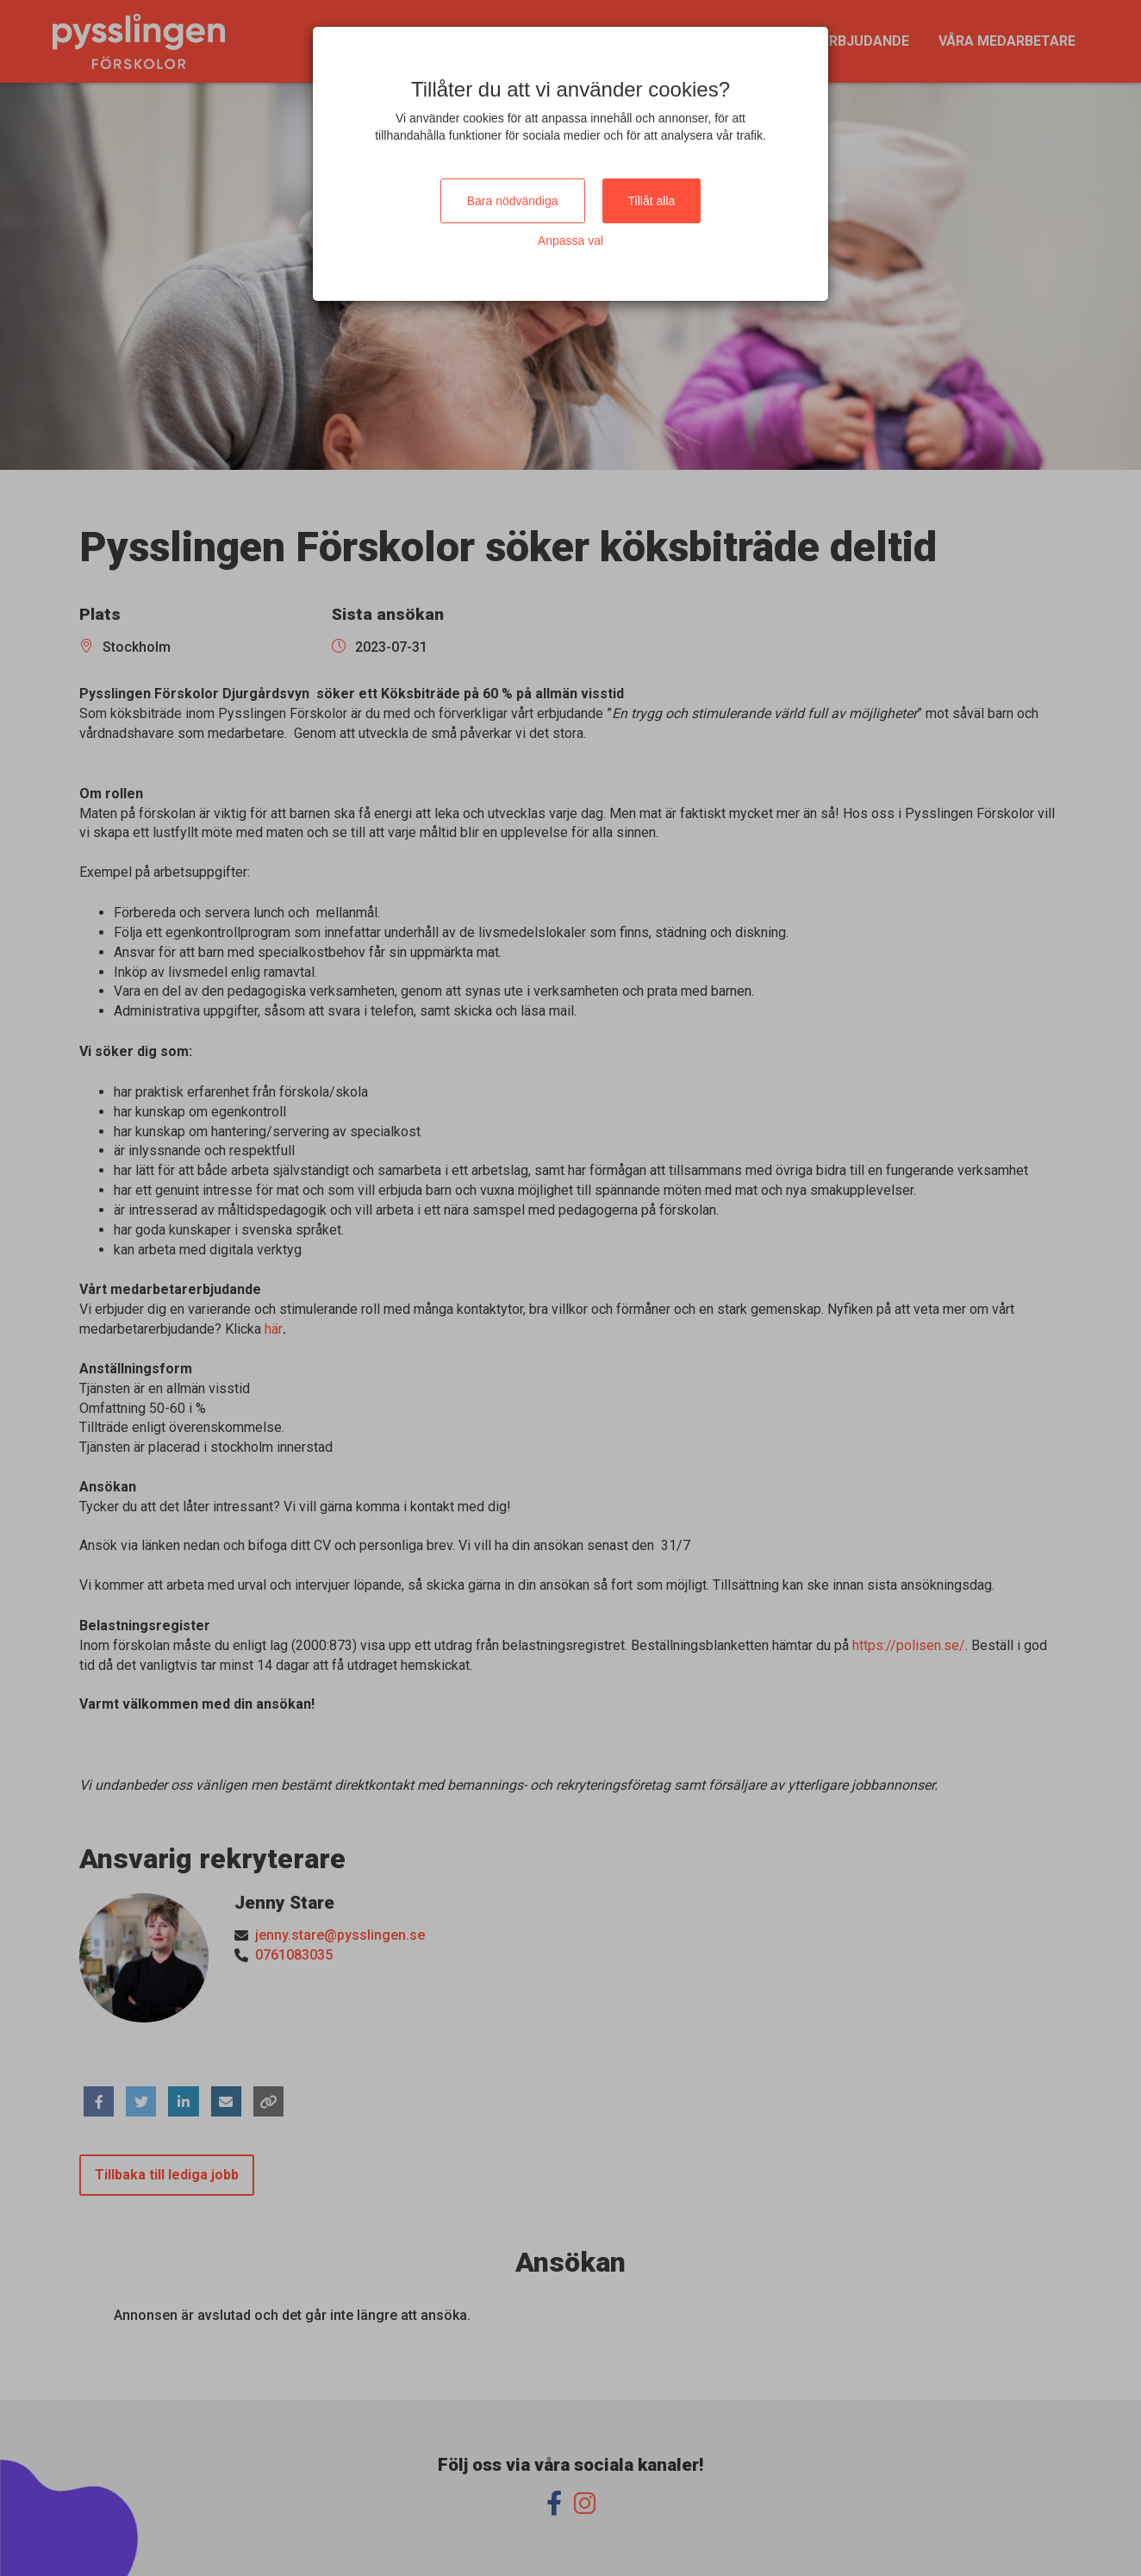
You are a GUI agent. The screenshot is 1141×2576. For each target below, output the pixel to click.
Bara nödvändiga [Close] (512, 201)
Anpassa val (570, 240)
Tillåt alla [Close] (652, 201)
